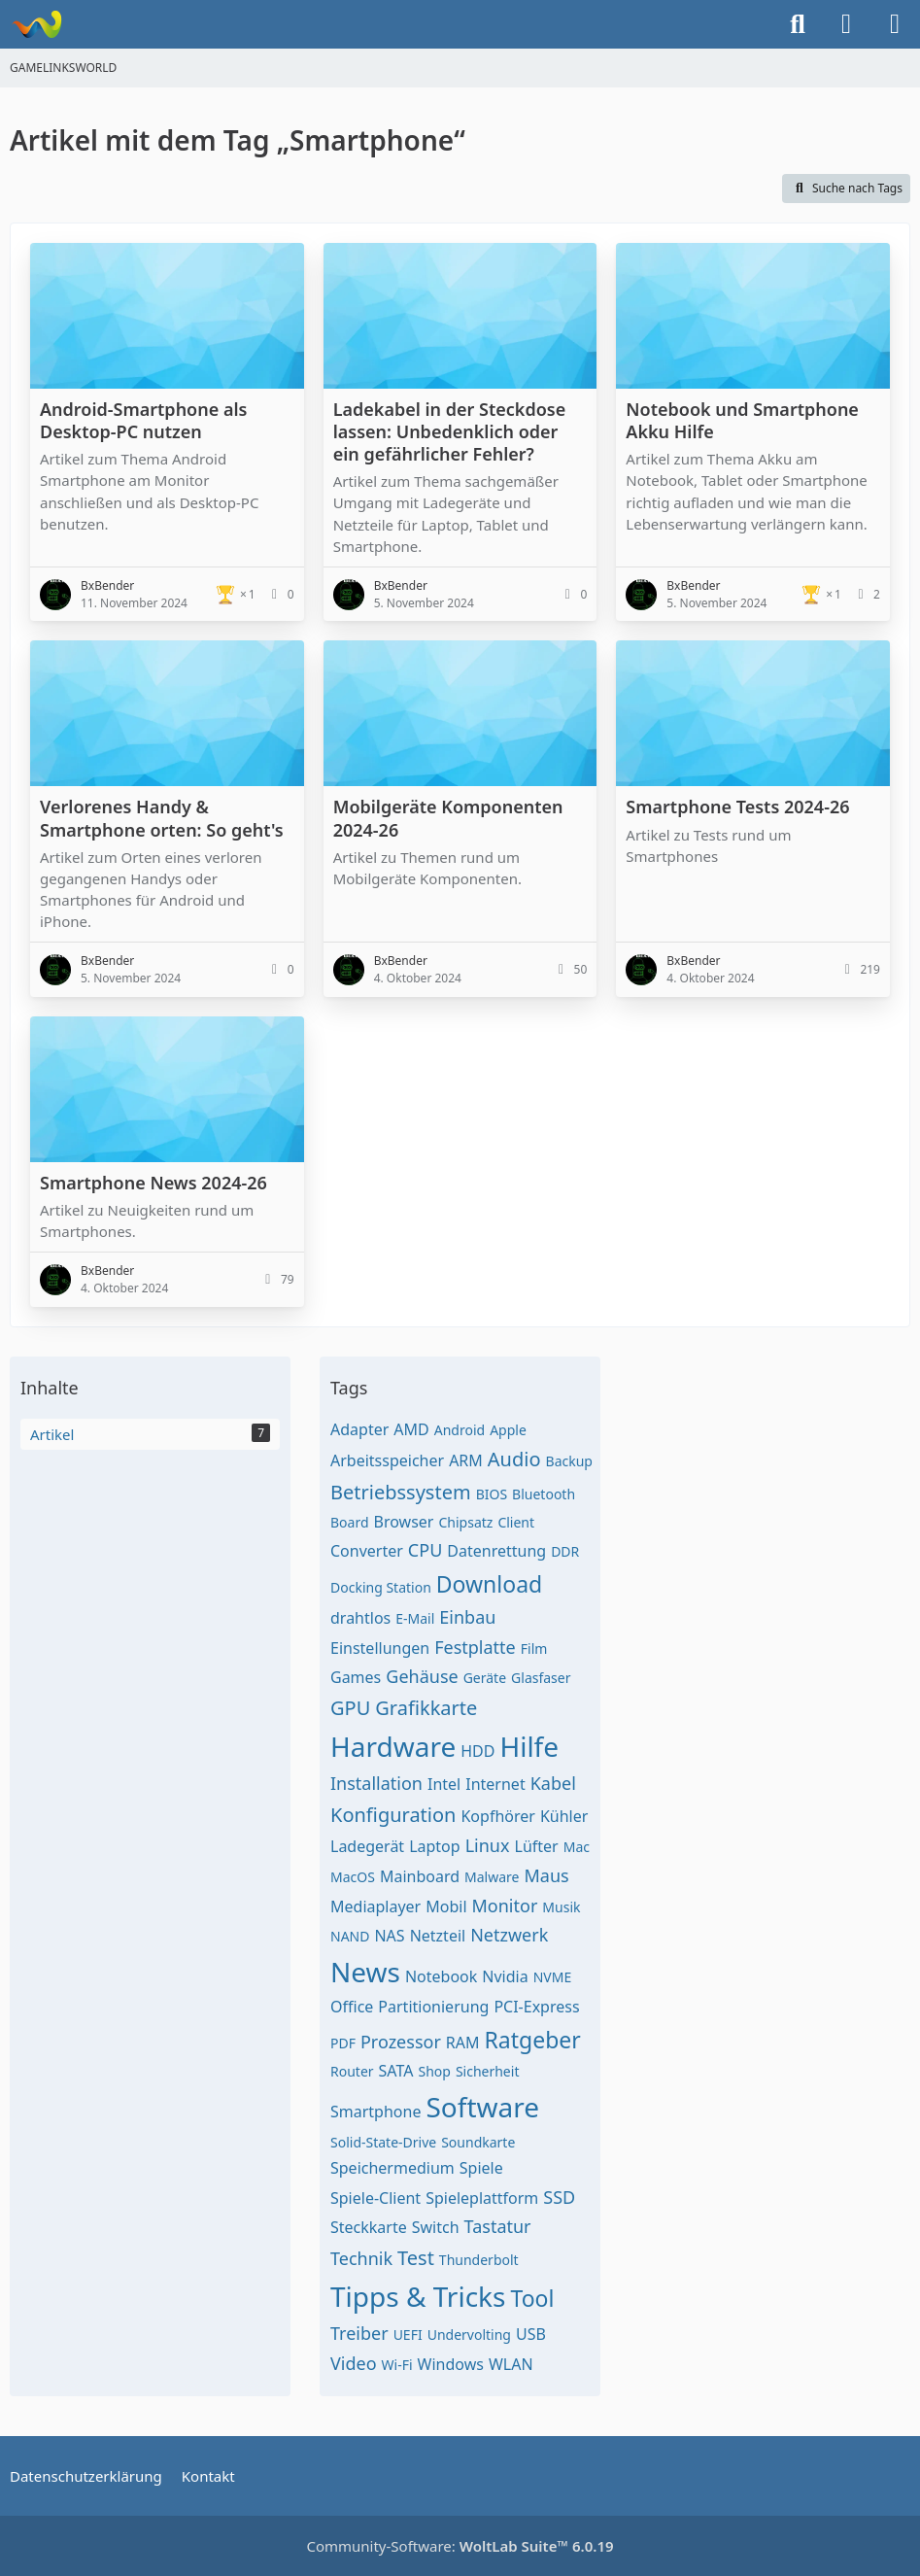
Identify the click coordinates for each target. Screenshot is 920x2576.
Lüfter (537, 1846)
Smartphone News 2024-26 (153, 1182)
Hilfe (529, 1746)
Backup (569, 1461)
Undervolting (469, 2334)
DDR (565, 1551)
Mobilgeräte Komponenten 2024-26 (448, 818)
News (365, 1971)
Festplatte (475, 1647)
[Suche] (797, 24)
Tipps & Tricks (417, 2296)
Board (349, 1522)
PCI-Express (536, 2006)
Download (489, 1583)
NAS (389, 1935)
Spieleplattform (482, 2198)
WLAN (511, 2364)
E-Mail (414, 1618)
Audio (514, 1459)
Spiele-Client (375, 2198)
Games (355, 1677)
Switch (436, 2227)
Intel (443, 1784)
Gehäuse (422, 1676)
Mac (576, 1847)
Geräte (484, 1677)
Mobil (446, 1906)
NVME (552, 1977)
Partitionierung (433, 2006)
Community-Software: (459, 2546)
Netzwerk (509, 1934)
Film (534, 1648)
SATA (396, 2070)
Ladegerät (367, 1846)
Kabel (553, 1783)
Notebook (441, 1976)
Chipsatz (465, 1522)
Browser (404, 1521)
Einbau (467, 1617)
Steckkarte (368, 2227)
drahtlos (360, 1618)
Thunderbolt (479, 2259)
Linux (487, 1845)
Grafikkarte (426, 1708)
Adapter (359, 1429)
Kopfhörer (497, 1816)
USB (531, 2334)
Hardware (393, 1746)
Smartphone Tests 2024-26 (737, 806)
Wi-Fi (397, 2364)
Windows (451, 2364)
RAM (463, 2042)
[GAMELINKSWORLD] (36, 24)
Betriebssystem (400, 1492)
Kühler (564, 1816)
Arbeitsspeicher (387, 1460)
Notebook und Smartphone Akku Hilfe (742, 420)
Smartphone (375, 2111)
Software (482, 2106)
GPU (350, 1708)
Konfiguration (393, 1815)
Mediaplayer (375, 1906)
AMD (410, 1429)
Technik (361, 2258)
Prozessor (400, 2041)
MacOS (352, 1877)
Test (415, 2258)
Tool (532, 2298)
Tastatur (497, 2226)
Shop (434, 2071)
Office (351, 2006)
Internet (495, 1784)
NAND (349, 1936)
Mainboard (420, 1876)
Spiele (481, 2168)
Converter (366, 1551)
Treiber (359, 2333)
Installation (376, 1783)
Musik (561, 1907)
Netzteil (438, 1935)
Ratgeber (533, 2039)
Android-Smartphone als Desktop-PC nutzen (143, 420)
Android (459, 1430)
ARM (466, 1460)
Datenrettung (496, 1551)
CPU (425, 1550)
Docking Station (380, 1587)
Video (353, 2363)
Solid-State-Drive (383, 2142)
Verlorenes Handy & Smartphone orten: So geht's (162, 818)
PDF (343, 2043)
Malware (491, 1877)
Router (352, 2071)
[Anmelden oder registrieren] (846, 24)
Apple (508, 1430)
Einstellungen (379, 1648)
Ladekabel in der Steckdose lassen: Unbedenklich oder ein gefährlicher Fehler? (449, 431)
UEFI (408, 2334)
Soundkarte (478, 2142)
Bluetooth (543, 1494)
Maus (546, 1875)
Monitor (505, 1905)
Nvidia (505, 1976)
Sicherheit (488, 2071)
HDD (477, 1751)
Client (515, 1522)
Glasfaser (540, 1677)
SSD (559, 2197)
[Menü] (894, 24)
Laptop (434, 1846)
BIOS (491, 1494)
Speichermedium (392, 2168)
